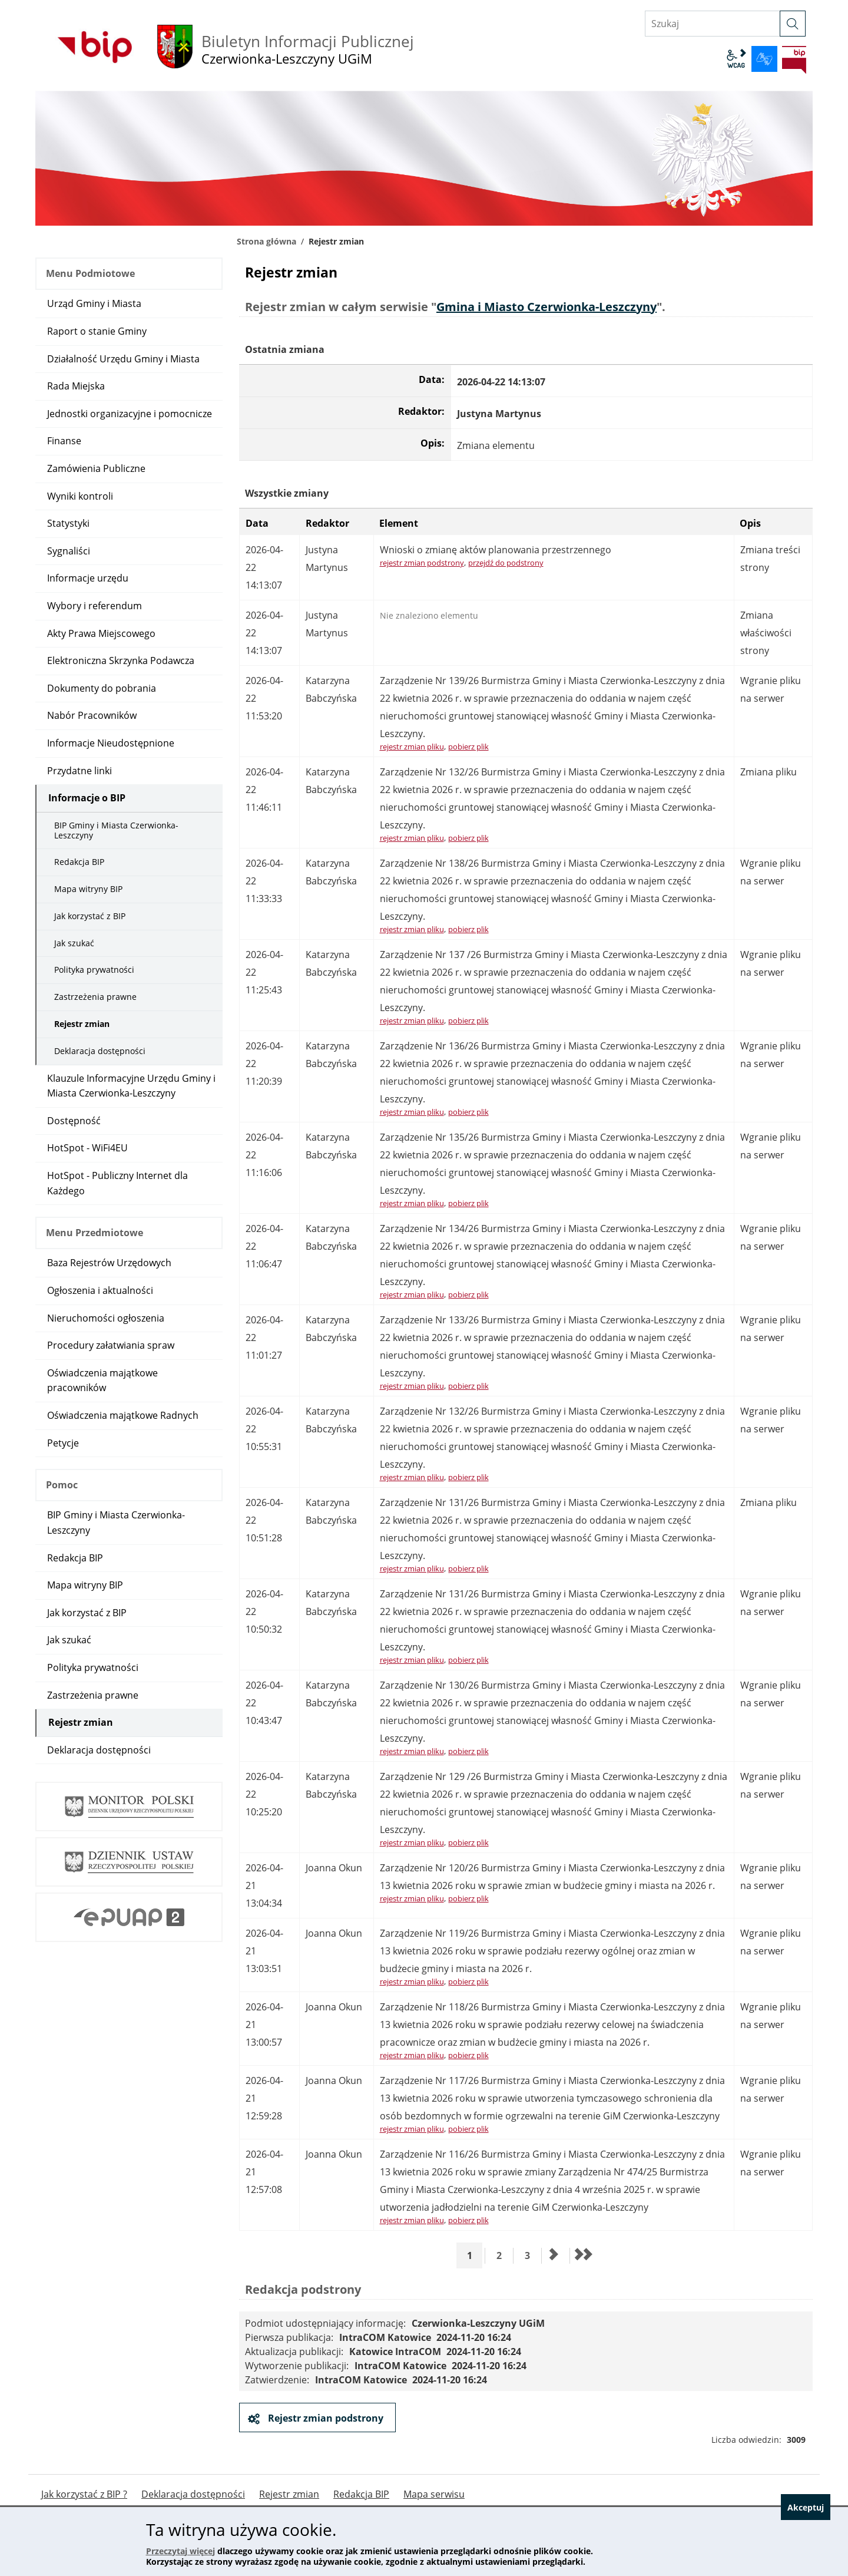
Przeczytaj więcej (180, 2551)
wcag (736, 59)
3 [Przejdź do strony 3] (531, 2255)
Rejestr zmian (82, 1023)
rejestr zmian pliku (412, 746)
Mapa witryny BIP (88, 888)
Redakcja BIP (79, 861)
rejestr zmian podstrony (422, 562)
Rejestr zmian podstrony (324, 2418)
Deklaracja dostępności (99, 1050)
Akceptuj (799, 2542)
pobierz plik (468, 746)
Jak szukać (74, 943)
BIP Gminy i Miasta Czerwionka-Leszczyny (116, 830)
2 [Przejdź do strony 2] (503, 2255)
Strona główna (266, 241)
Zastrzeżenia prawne (95, 996)
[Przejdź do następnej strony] (554, 2255)
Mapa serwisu (434, 2494)
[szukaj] (793, 24)
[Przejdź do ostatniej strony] (582, 2255)
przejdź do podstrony (506, 562)
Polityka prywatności (94, 969)
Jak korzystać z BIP (89, 916)
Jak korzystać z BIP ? (84, 2494)
